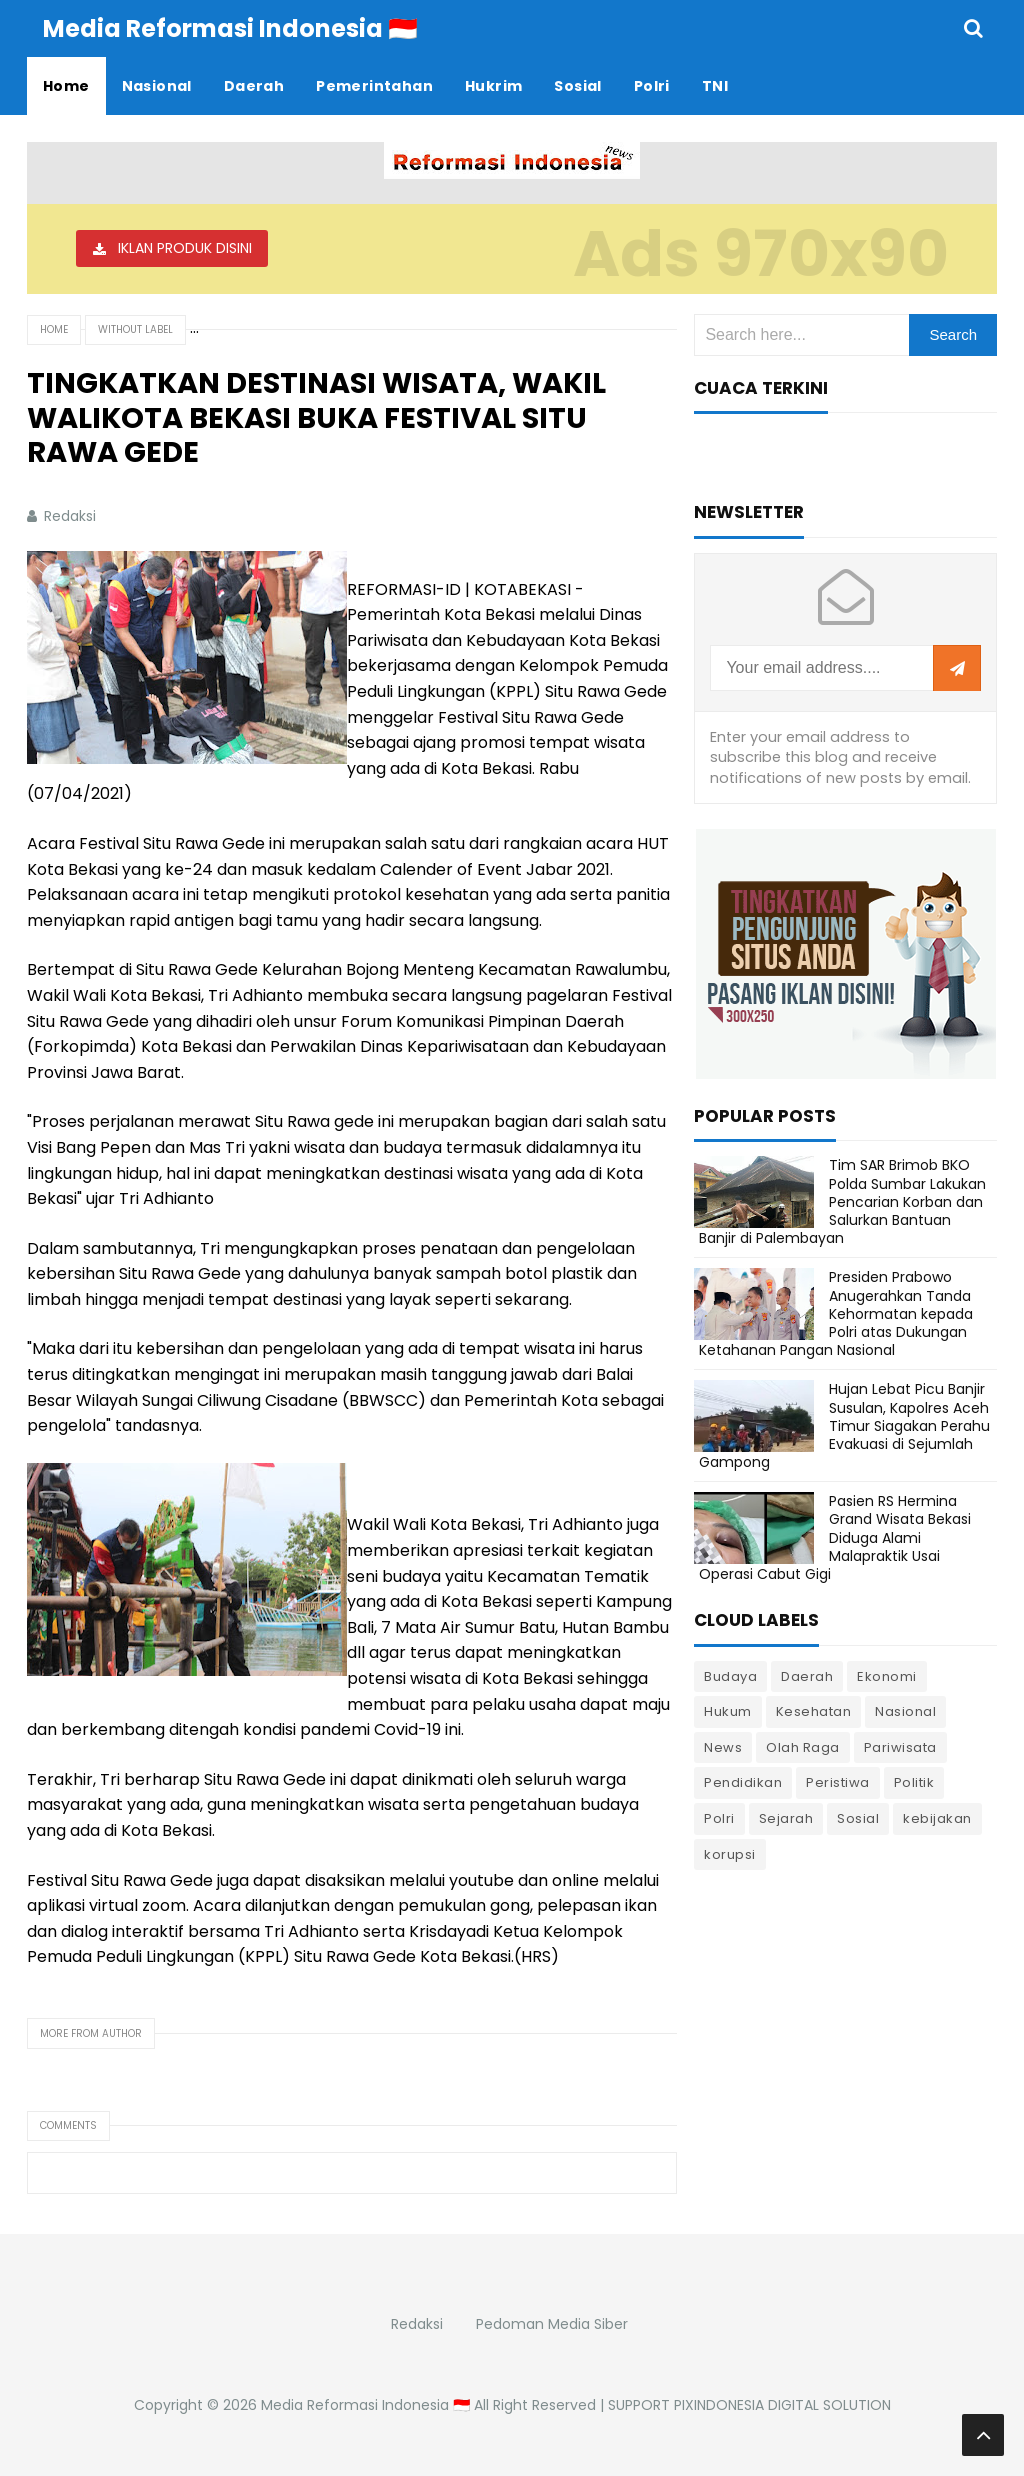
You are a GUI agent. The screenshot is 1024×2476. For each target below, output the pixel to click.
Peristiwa (838, 1782)
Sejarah (786, 1818)
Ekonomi (887, 1676)
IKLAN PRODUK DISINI (185, 248)
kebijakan (937, 1818)
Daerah (807, 1676)
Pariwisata (900, 1747)
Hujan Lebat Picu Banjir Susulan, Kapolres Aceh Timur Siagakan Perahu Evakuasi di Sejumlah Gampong (844, 1425)
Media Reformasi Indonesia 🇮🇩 (365, 2405)
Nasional (905, 1711)
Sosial (858, 1818)
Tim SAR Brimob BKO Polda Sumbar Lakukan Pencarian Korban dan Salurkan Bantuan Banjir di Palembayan (842, 1201)
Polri (719, 1818)
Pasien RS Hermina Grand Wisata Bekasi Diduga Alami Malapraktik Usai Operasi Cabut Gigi (835, 1537)
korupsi (730, 1854)
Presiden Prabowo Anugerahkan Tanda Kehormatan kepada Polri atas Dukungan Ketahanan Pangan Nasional (836, 1313)
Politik (914, 1782)
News (723, 1747)
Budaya (730, 1676)
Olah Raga (803, 1747)
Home (54, 329)
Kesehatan (814, 1711)
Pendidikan (743, 1782)
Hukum (728, 1711)
